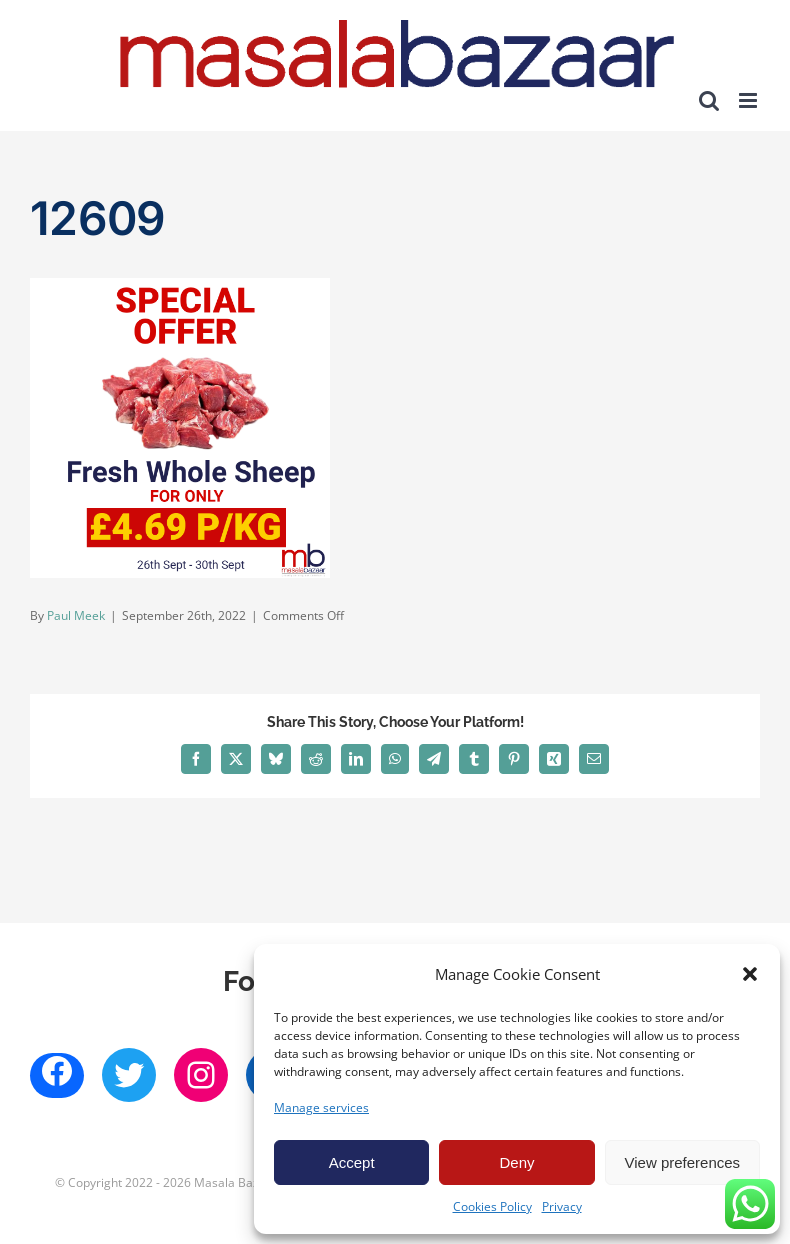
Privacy (562, 1206)
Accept (352, 1162)
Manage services (321, 1107)
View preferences (683, 1162)
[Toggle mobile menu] (749, 100)
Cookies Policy (492, 1206)
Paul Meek (76, 615)
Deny (516, 1162)
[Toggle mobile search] (709, 100)
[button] (750, 974)
